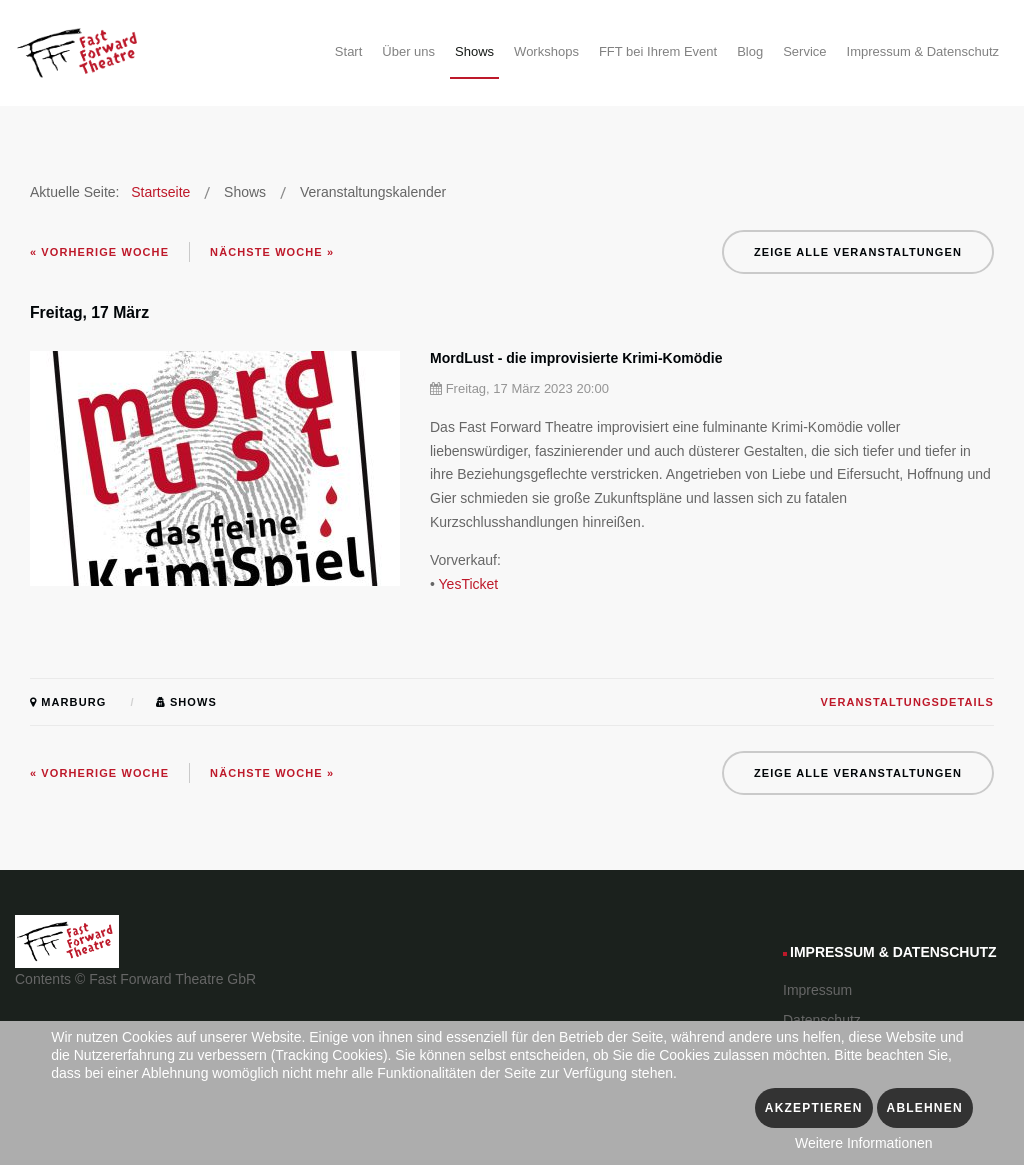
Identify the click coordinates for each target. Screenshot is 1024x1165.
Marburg (68, 702)
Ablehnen (925, 1108)
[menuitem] (348, 55)
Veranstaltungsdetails (907, 702)
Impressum (817, 990)
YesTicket (469, 584)
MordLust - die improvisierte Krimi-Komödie (576, 358)
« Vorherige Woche (99, 252)
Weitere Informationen (863, 1143)
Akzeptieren (814, 1108)
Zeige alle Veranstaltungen (858, 252)
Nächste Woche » (272, 252)
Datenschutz (822, 1020)
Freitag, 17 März (89, 312)
